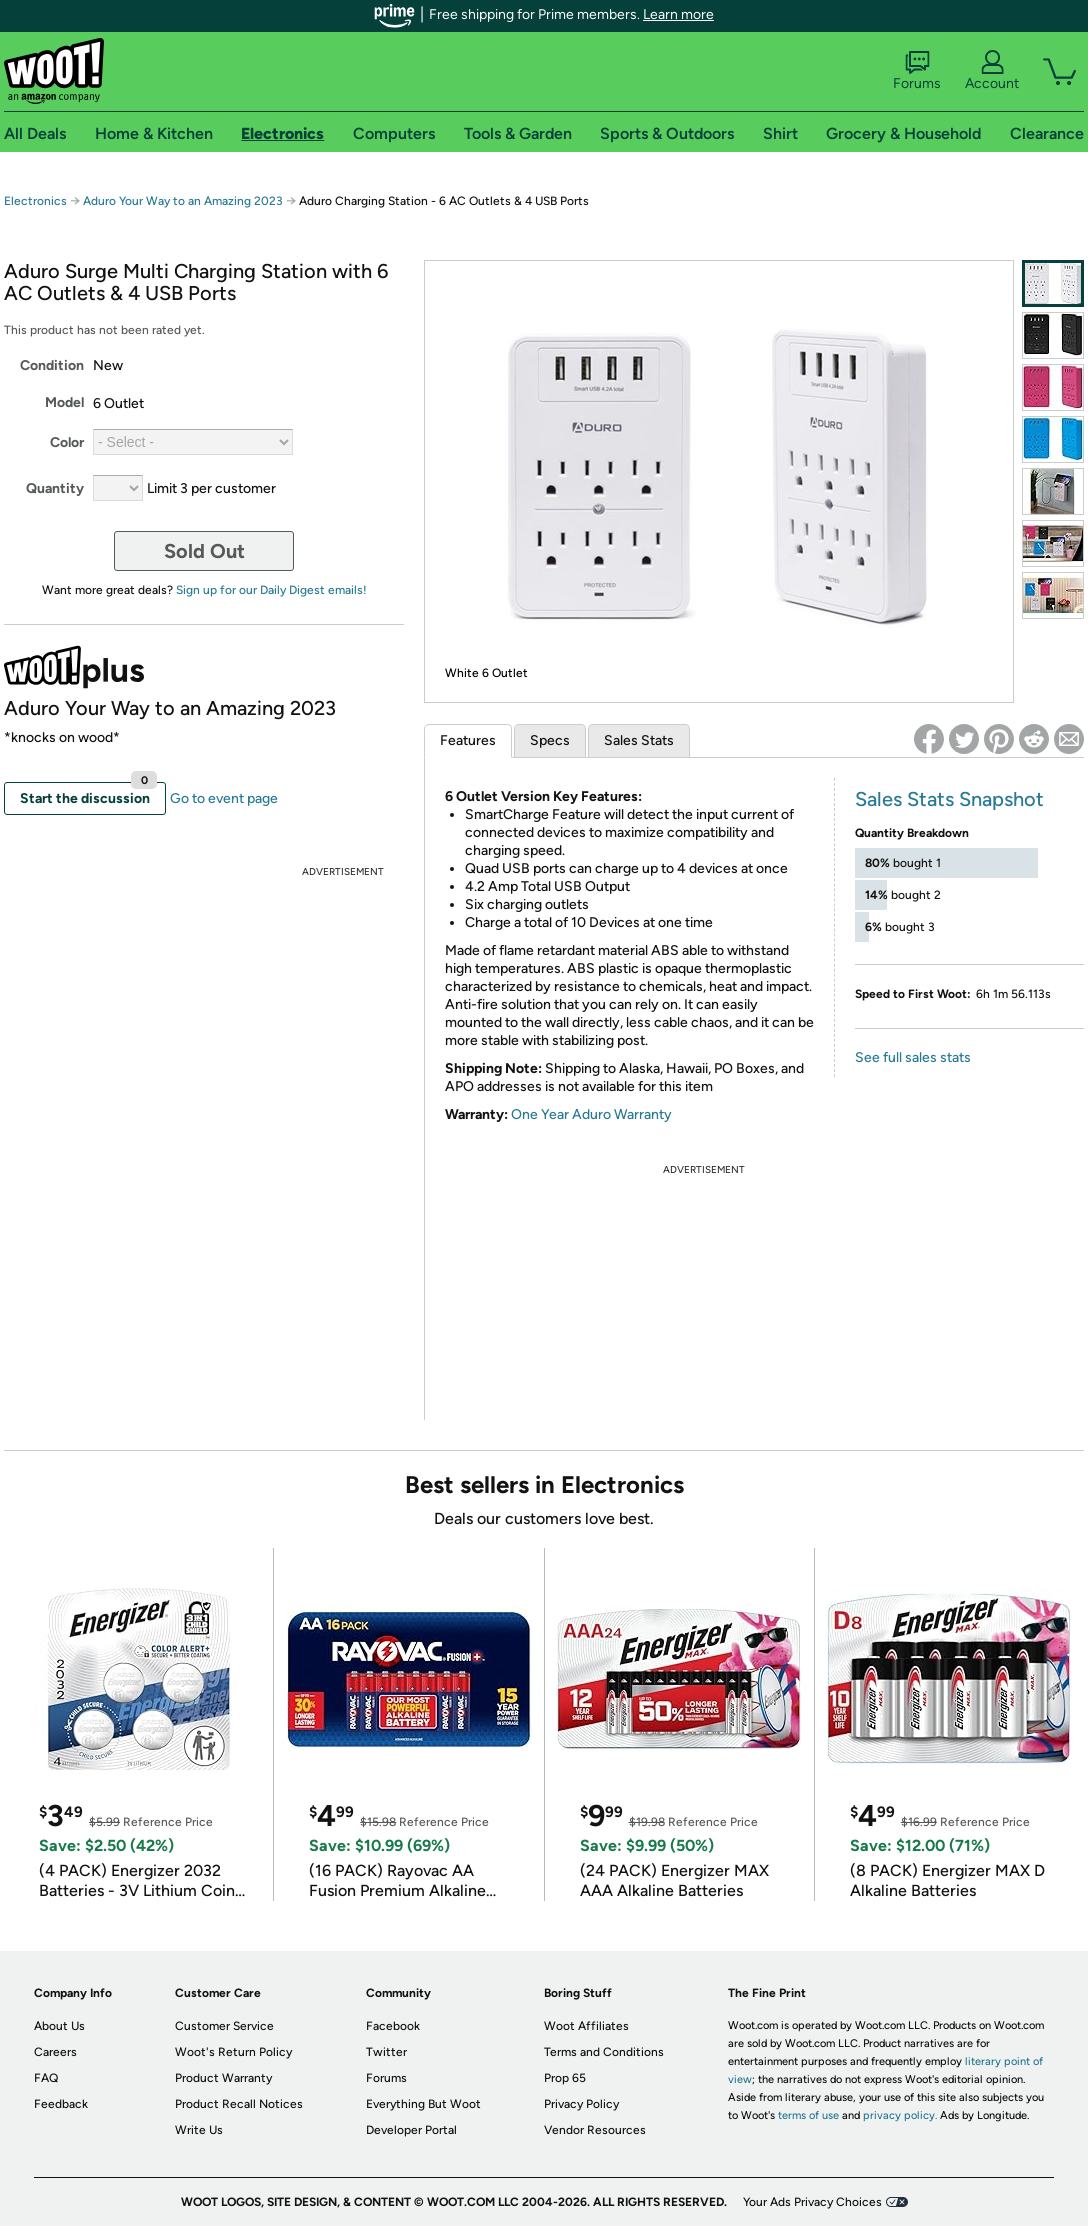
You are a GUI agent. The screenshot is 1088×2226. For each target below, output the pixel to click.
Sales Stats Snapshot (949, 799)
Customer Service (224, 2026)
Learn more (678, 14)
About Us (59, 2026)
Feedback (61, 2104)
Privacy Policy (581, 2104)
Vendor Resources (595, 2130)
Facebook (393, 2026)
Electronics (35, 201)
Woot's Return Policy (233, 2052)
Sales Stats (639, 740)
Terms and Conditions (604, 2052)
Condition (52, 365)
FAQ (46, 2078)
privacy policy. (900, 2115)
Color (67, 442)
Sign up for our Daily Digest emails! (271, 590)
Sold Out (204, 551)
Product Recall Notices (239, 2104)
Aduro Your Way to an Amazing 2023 (183, 201)
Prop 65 (565, 2078)
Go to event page (224, 798)
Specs (550, 740)
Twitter (386, 2052)
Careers (55, 2052)
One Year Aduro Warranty (591, 1114)
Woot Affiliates (586, 2026)
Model (64, 402)
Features (468, 740)
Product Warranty (223, 2078)
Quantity (55, 488)
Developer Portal (411, 2130)
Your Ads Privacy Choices (812, 2202)
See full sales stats (913, 1057)
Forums (917, 71)
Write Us (199, 2130)
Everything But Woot (423, 2104)
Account (992, 71)
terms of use (808, 2115)
